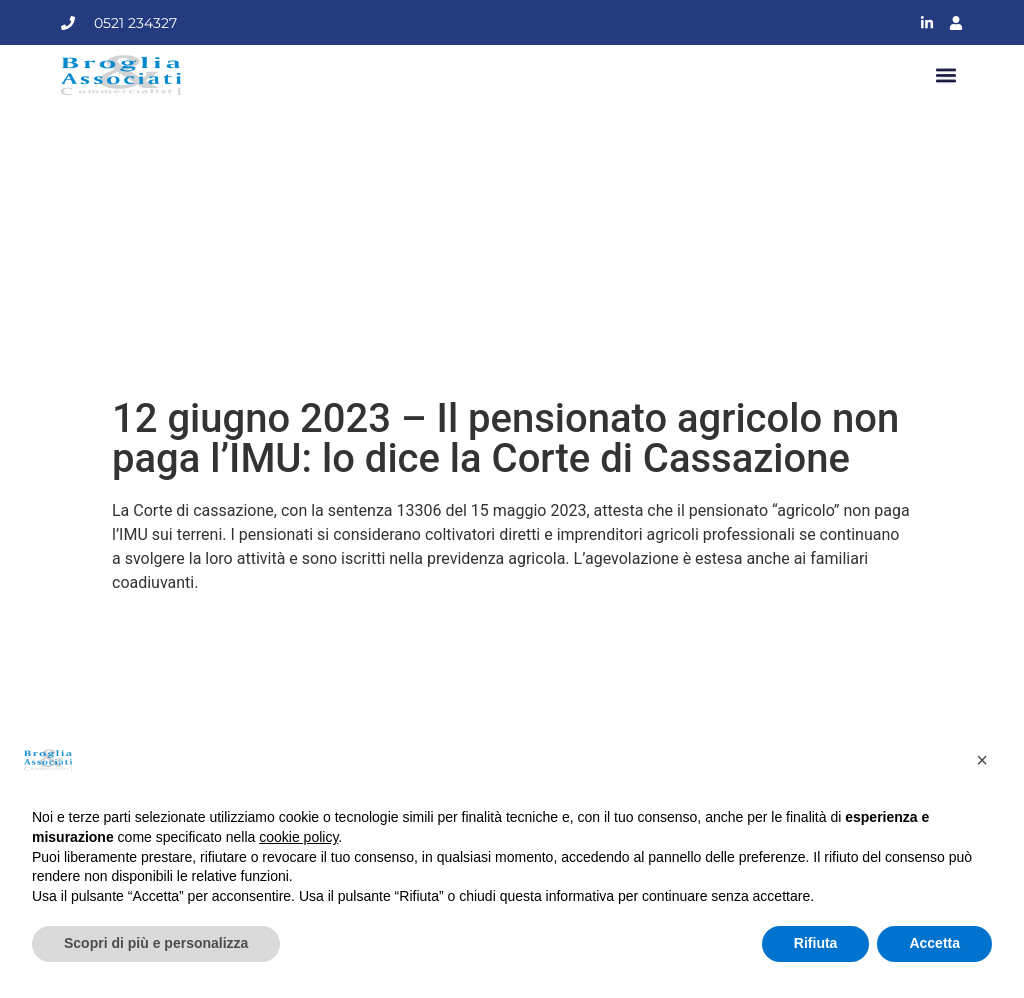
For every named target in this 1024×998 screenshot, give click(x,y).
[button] (946, 75)
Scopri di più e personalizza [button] (156, 943)
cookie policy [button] (298, 837)
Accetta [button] (934, 943)
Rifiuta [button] (816, 943)
